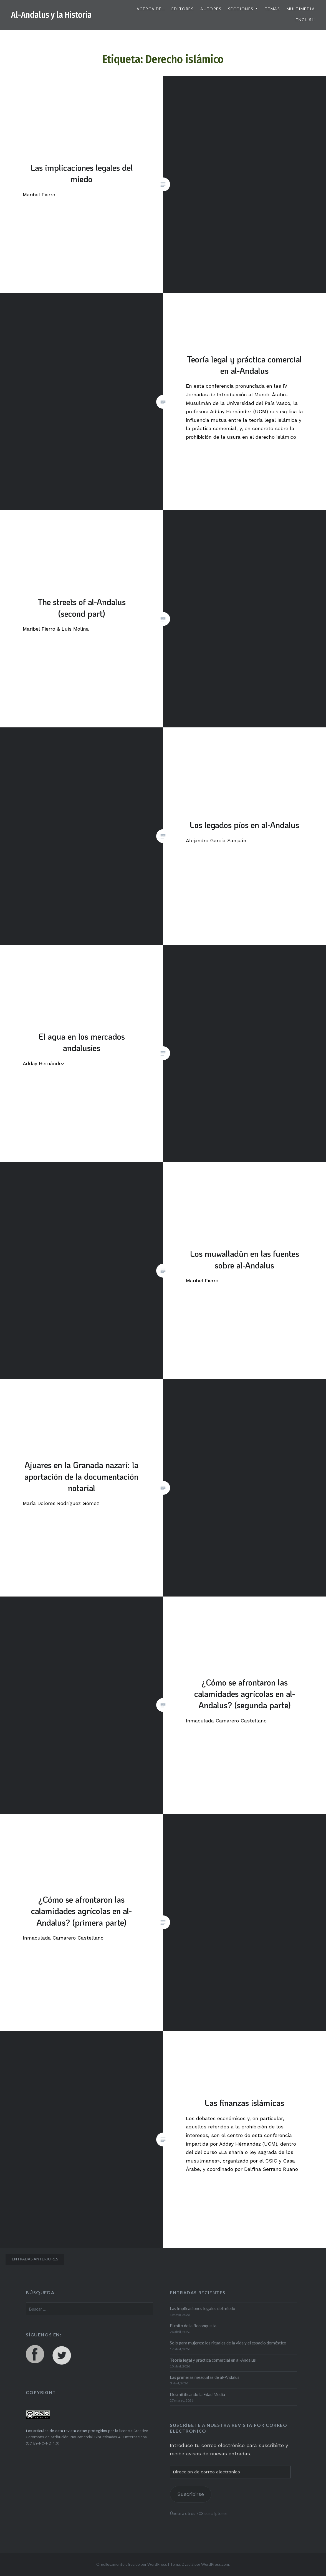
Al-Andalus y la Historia (51, 15)
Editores (182, 8)
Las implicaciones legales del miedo (202, 2308)
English (305, 19)
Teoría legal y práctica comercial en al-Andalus (213, 2359)
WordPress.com (215, 2564)
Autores (210, 8)
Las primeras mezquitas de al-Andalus (204, 2377)
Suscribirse (190, 2494)
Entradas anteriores (35, 2259)
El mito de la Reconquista (193, 2325)
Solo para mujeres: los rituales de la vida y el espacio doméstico (228, 2342)
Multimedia (301, 8)
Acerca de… (151, 8)
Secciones (241, 8)
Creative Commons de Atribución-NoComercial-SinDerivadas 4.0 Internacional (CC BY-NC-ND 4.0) (87, 2437)
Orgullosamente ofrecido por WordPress (131, 2564)
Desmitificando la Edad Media (197, 2394)
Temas (272, 8)
